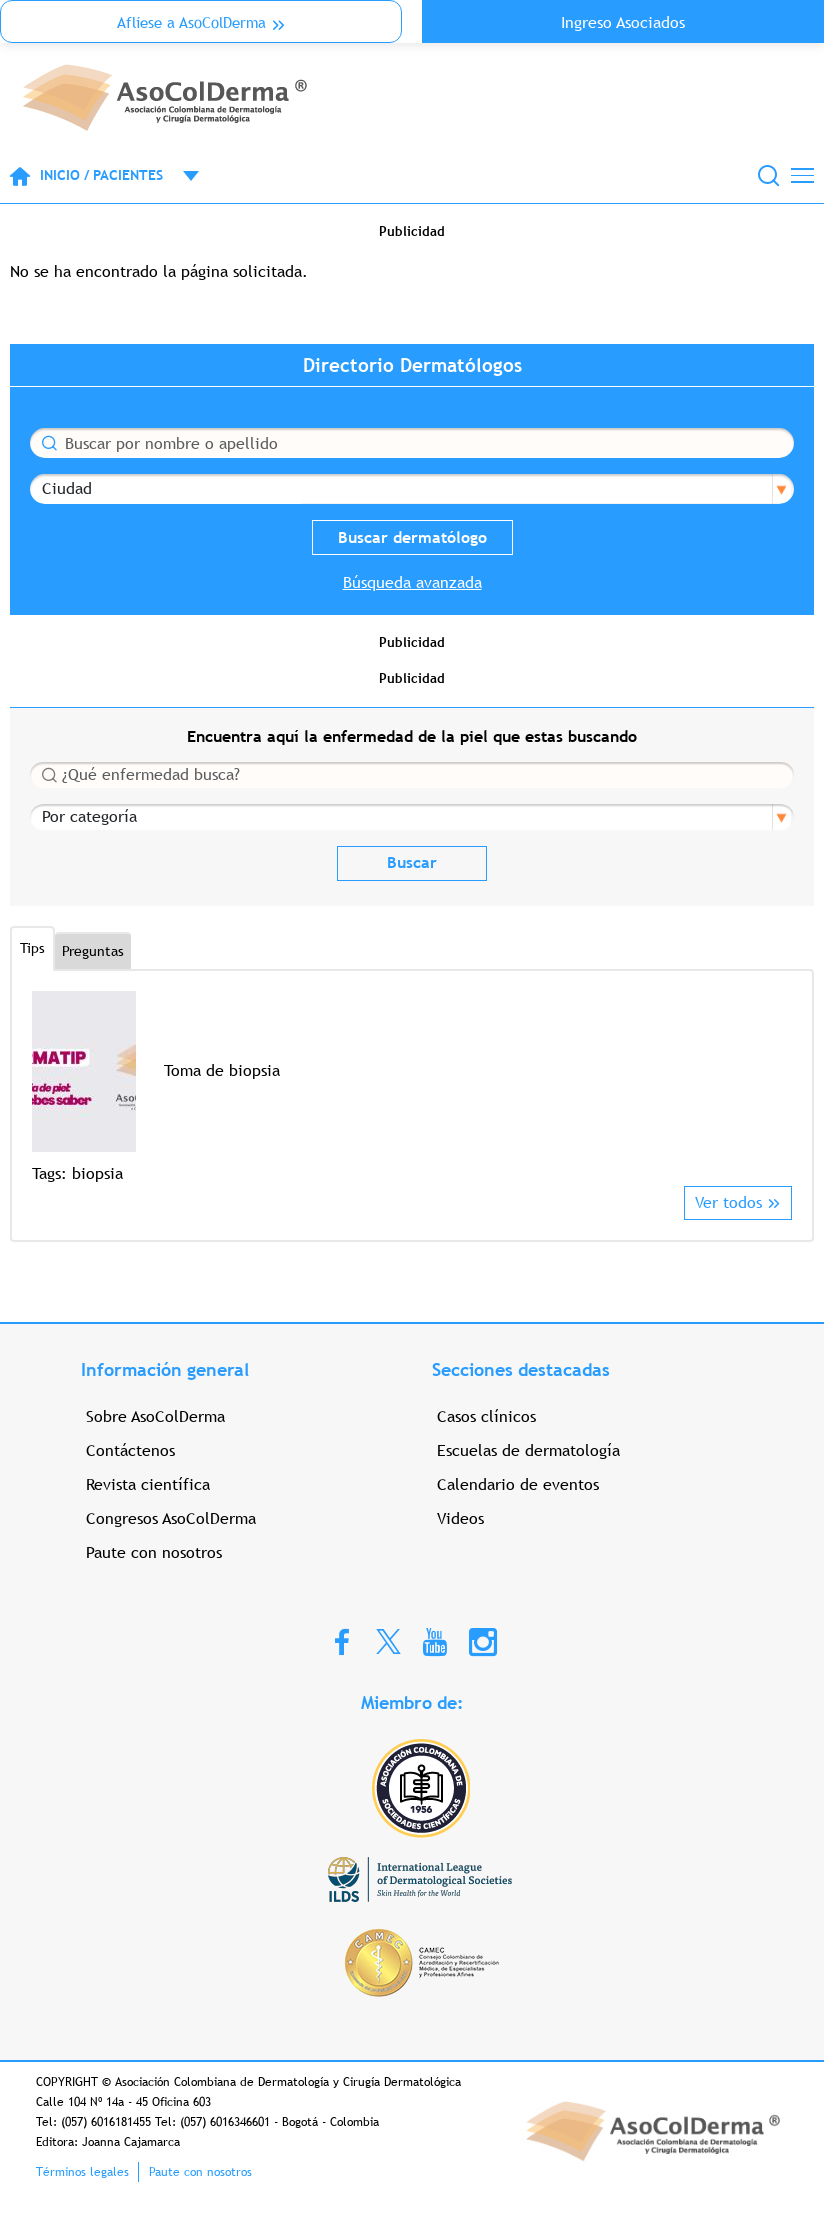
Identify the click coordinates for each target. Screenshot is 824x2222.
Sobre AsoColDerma (155, 1416)
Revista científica (148, 1484)
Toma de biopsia (222, 1070)
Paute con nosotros (154, 1552)
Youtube (435, 1641)
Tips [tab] (32, 948)
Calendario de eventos (518, 1484)
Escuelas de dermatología (528, 1450)
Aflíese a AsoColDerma (191, 22)
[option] (412, 1088)
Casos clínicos (486, 1416)
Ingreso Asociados (623, 22)
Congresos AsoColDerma (171, 1518)
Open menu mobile (181, 176)
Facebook (342, 1641)
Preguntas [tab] (93, 951)
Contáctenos (130, 1450)
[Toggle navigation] (802, 175)
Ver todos (728, 1202)
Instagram (483, 1641)
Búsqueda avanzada (412, 582)
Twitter (388, 1640)
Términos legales (82, 2172)
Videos (460, 1518)
